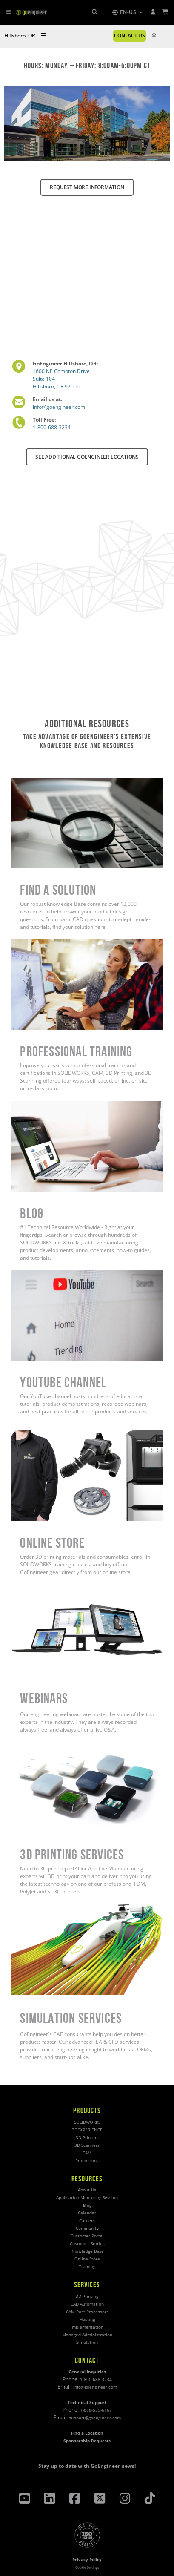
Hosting (87, 2319)
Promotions (87, 2160)
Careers (87, 2220)
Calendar (87, 2213)
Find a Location (87, 2433)
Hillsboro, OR (25, 35)
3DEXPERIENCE (87, 2130)
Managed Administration (87, 2335)
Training (87, 2266)
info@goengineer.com (59, 407)
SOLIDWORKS (87, 2122)
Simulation (87, 2342)
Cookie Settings (87, 2567)
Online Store (87, 2259)
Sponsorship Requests (87, 2441)
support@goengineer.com (95, 2418)
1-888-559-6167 (96, 2410)
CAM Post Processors (87, 2312)
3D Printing (87, 2296)
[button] (127, 12)
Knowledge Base (87, 2251)
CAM (87, 2153)
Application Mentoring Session (87, 2197)
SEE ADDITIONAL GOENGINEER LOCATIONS (87, 456)
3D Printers (87, 2137)
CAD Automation (87, 2304)
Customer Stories (87, 2243)
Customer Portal (87, 2236)
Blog (87, 2205)
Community (87, 2228)
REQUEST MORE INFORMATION (87, 187)
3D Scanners (87, 2145)
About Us (87, 2190)
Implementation (87, 2327)
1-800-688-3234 (52, 427)
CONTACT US (129, 35)
